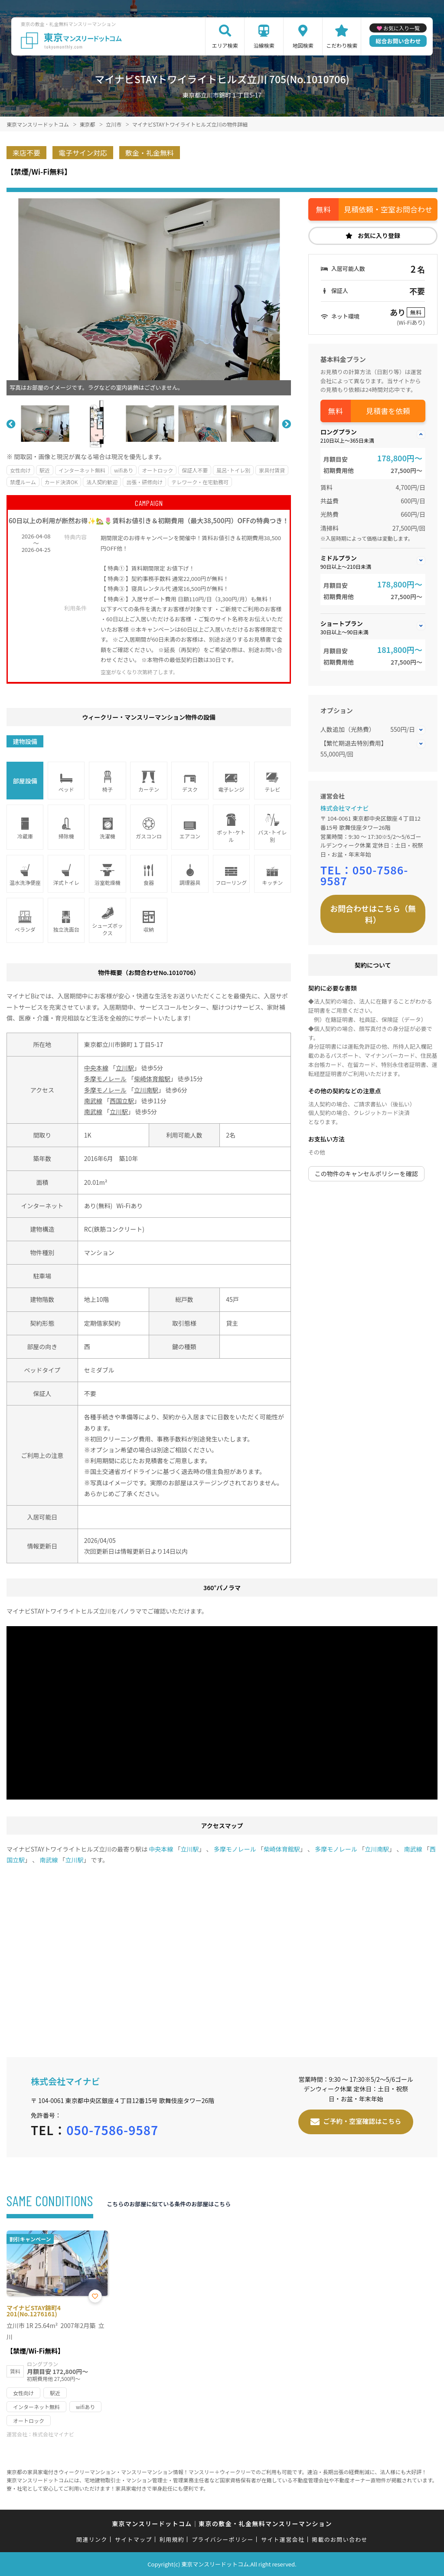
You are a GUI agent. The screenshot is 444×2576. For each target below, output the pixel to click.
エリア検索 (225, 45)
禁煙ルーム (23, 482)
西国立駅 (122, 1100)
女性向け (20, 470)
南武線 (93, 1100)
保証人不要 (195, 470)
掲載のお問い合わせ (340, 2539)
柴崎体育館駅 (152, 1078)
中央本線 (96, 1067)
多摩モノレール (105, 1078)
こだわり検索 (341, 45)
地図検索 (303, 45)
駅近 (44, 470)
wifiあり (123, 470)
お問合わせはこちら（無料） (373, 914)
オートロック (157, 470)
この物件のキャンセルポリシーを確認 (366, 1173)
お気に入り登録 (379, 235)
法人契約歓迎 (102, 482)
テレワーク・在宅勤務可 (200, 482)
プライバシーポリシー (223, 2539)
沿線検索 (264, 45)
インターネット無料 (82, 470)
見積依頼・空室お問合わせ (388, 209)
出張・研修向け (144, 482)
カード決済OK (61, 482)
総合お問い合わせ (398, 41)
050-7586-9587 (364, 875)
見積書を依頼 (388, 410)
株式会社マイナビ (344, 808)
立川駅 (125, 1067)
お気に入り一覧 (401, 28)
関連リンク (92, 2539)
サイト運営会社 (282, 2539)
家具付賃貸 (272, 470)
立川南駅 (146, 1090)
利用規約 (172, 2539)
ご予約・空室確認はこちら (362, 2121)
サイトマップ (133, 2539)
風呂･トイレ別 (233, 470)
